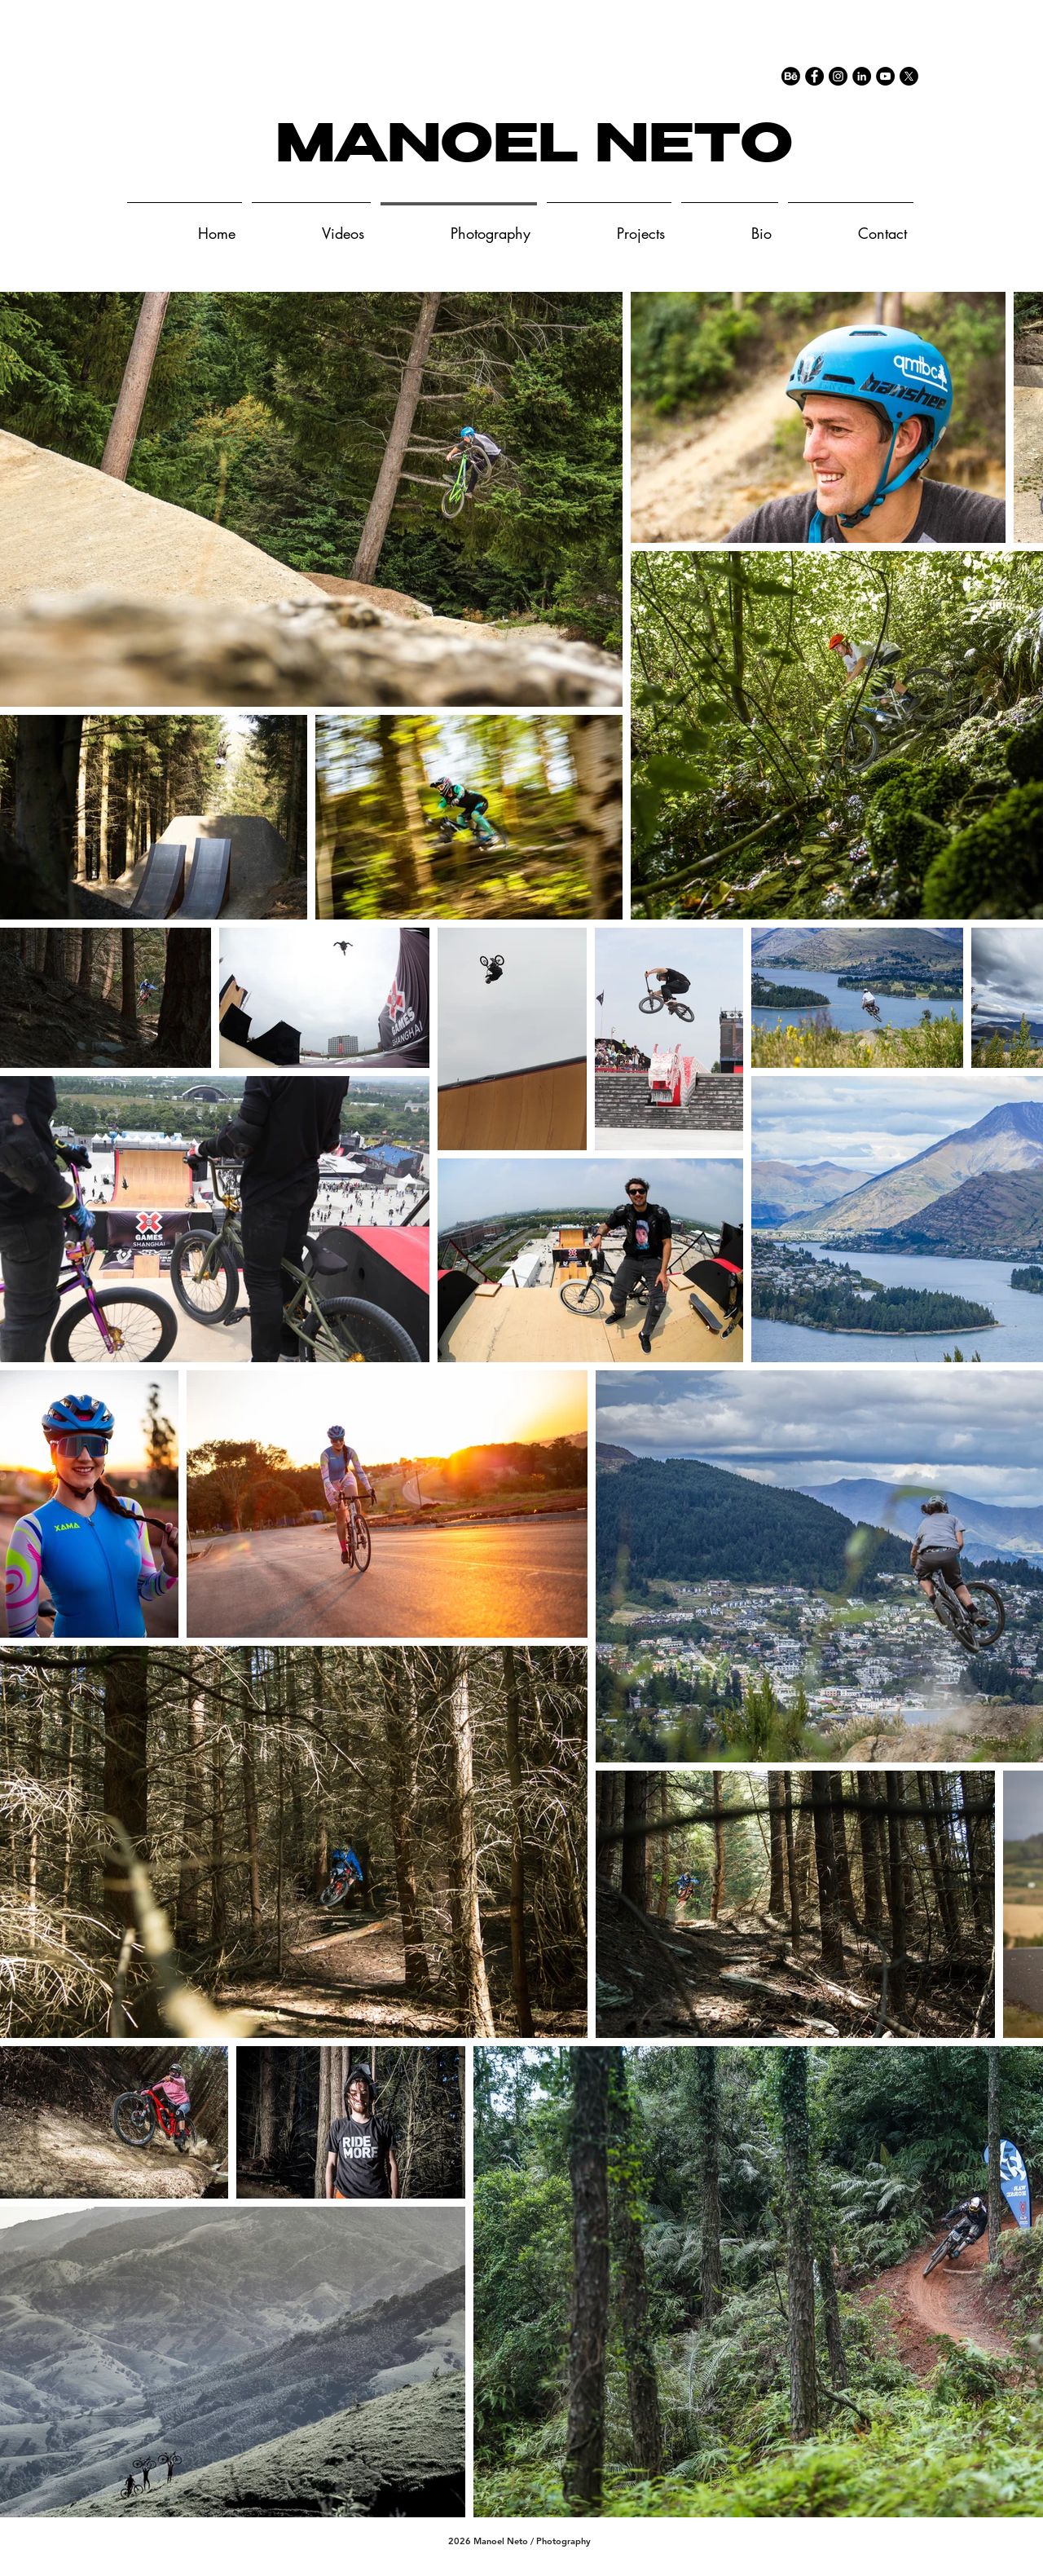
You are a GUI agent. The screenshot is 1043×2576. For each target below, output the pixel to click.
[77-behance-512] (790, 76)
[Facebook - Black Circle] (814, 76)
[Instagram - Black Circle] (838, 76)
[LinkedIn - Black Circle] (861, 76)
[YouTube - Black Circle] (885, 76)
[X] (909, 76)
